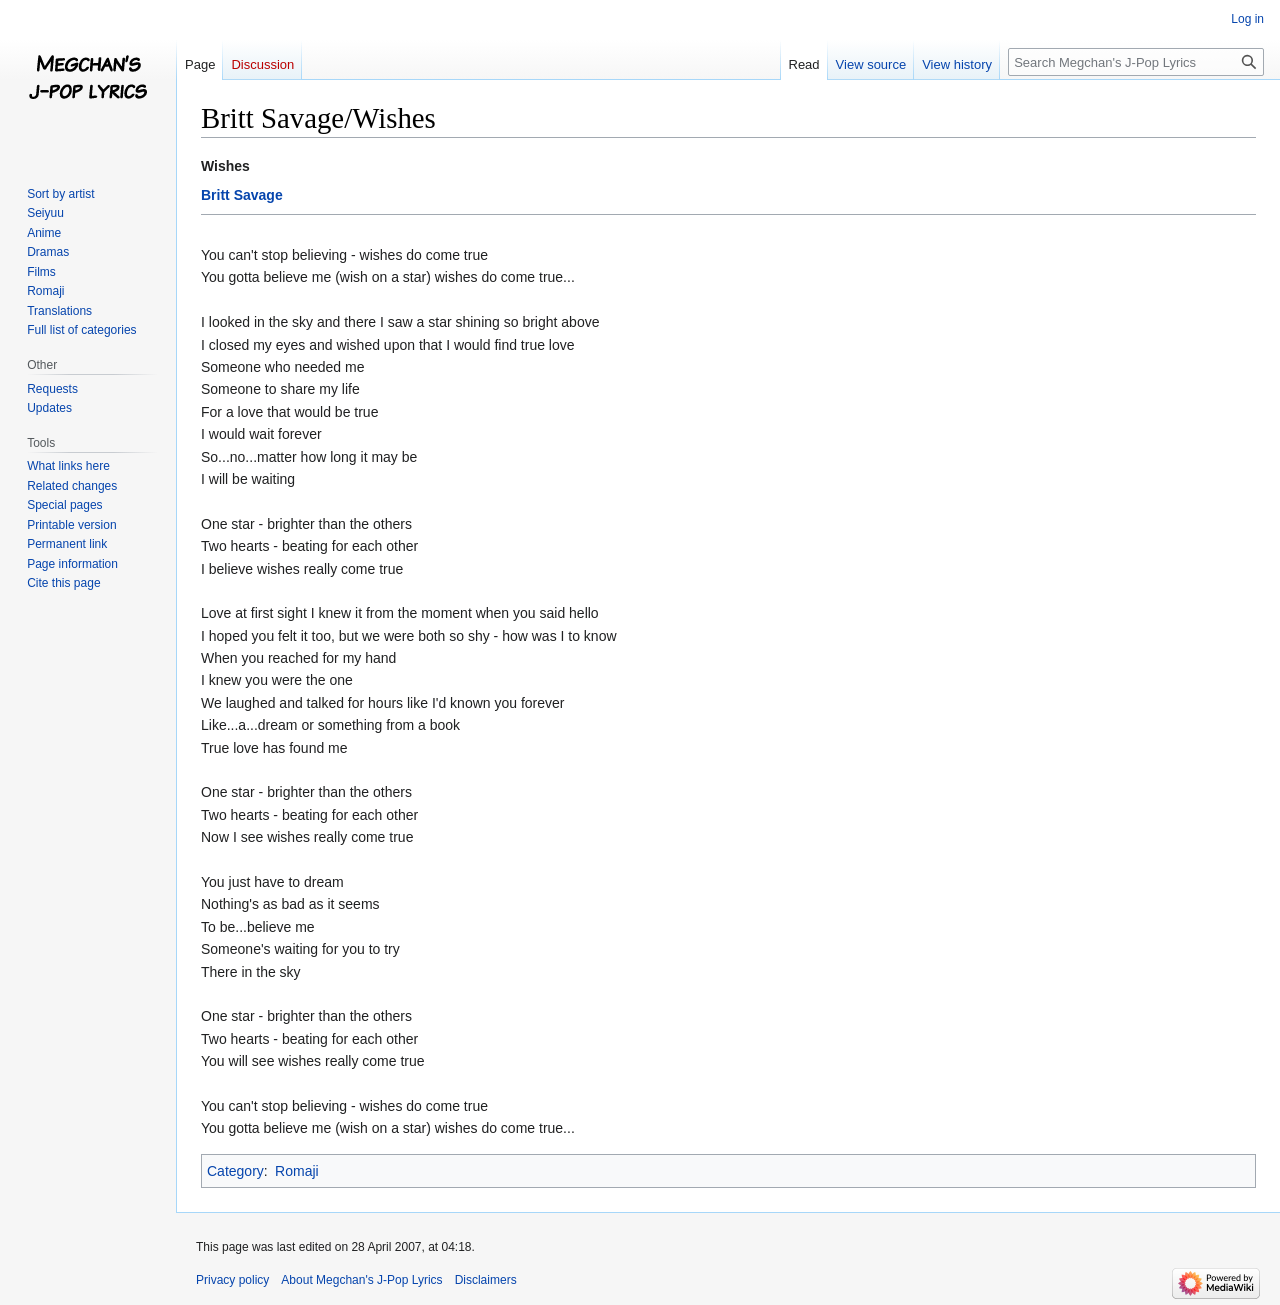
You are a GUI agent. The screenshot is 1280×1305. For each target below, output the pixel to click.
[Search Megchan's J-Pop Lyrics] (1136, 62)
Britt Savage (242, 195)
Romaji (297, 1171)
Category (235, 1171)
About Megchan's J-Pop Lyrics (361, 1280)
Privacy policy (232, 1280)
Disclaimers (486, 1280)
